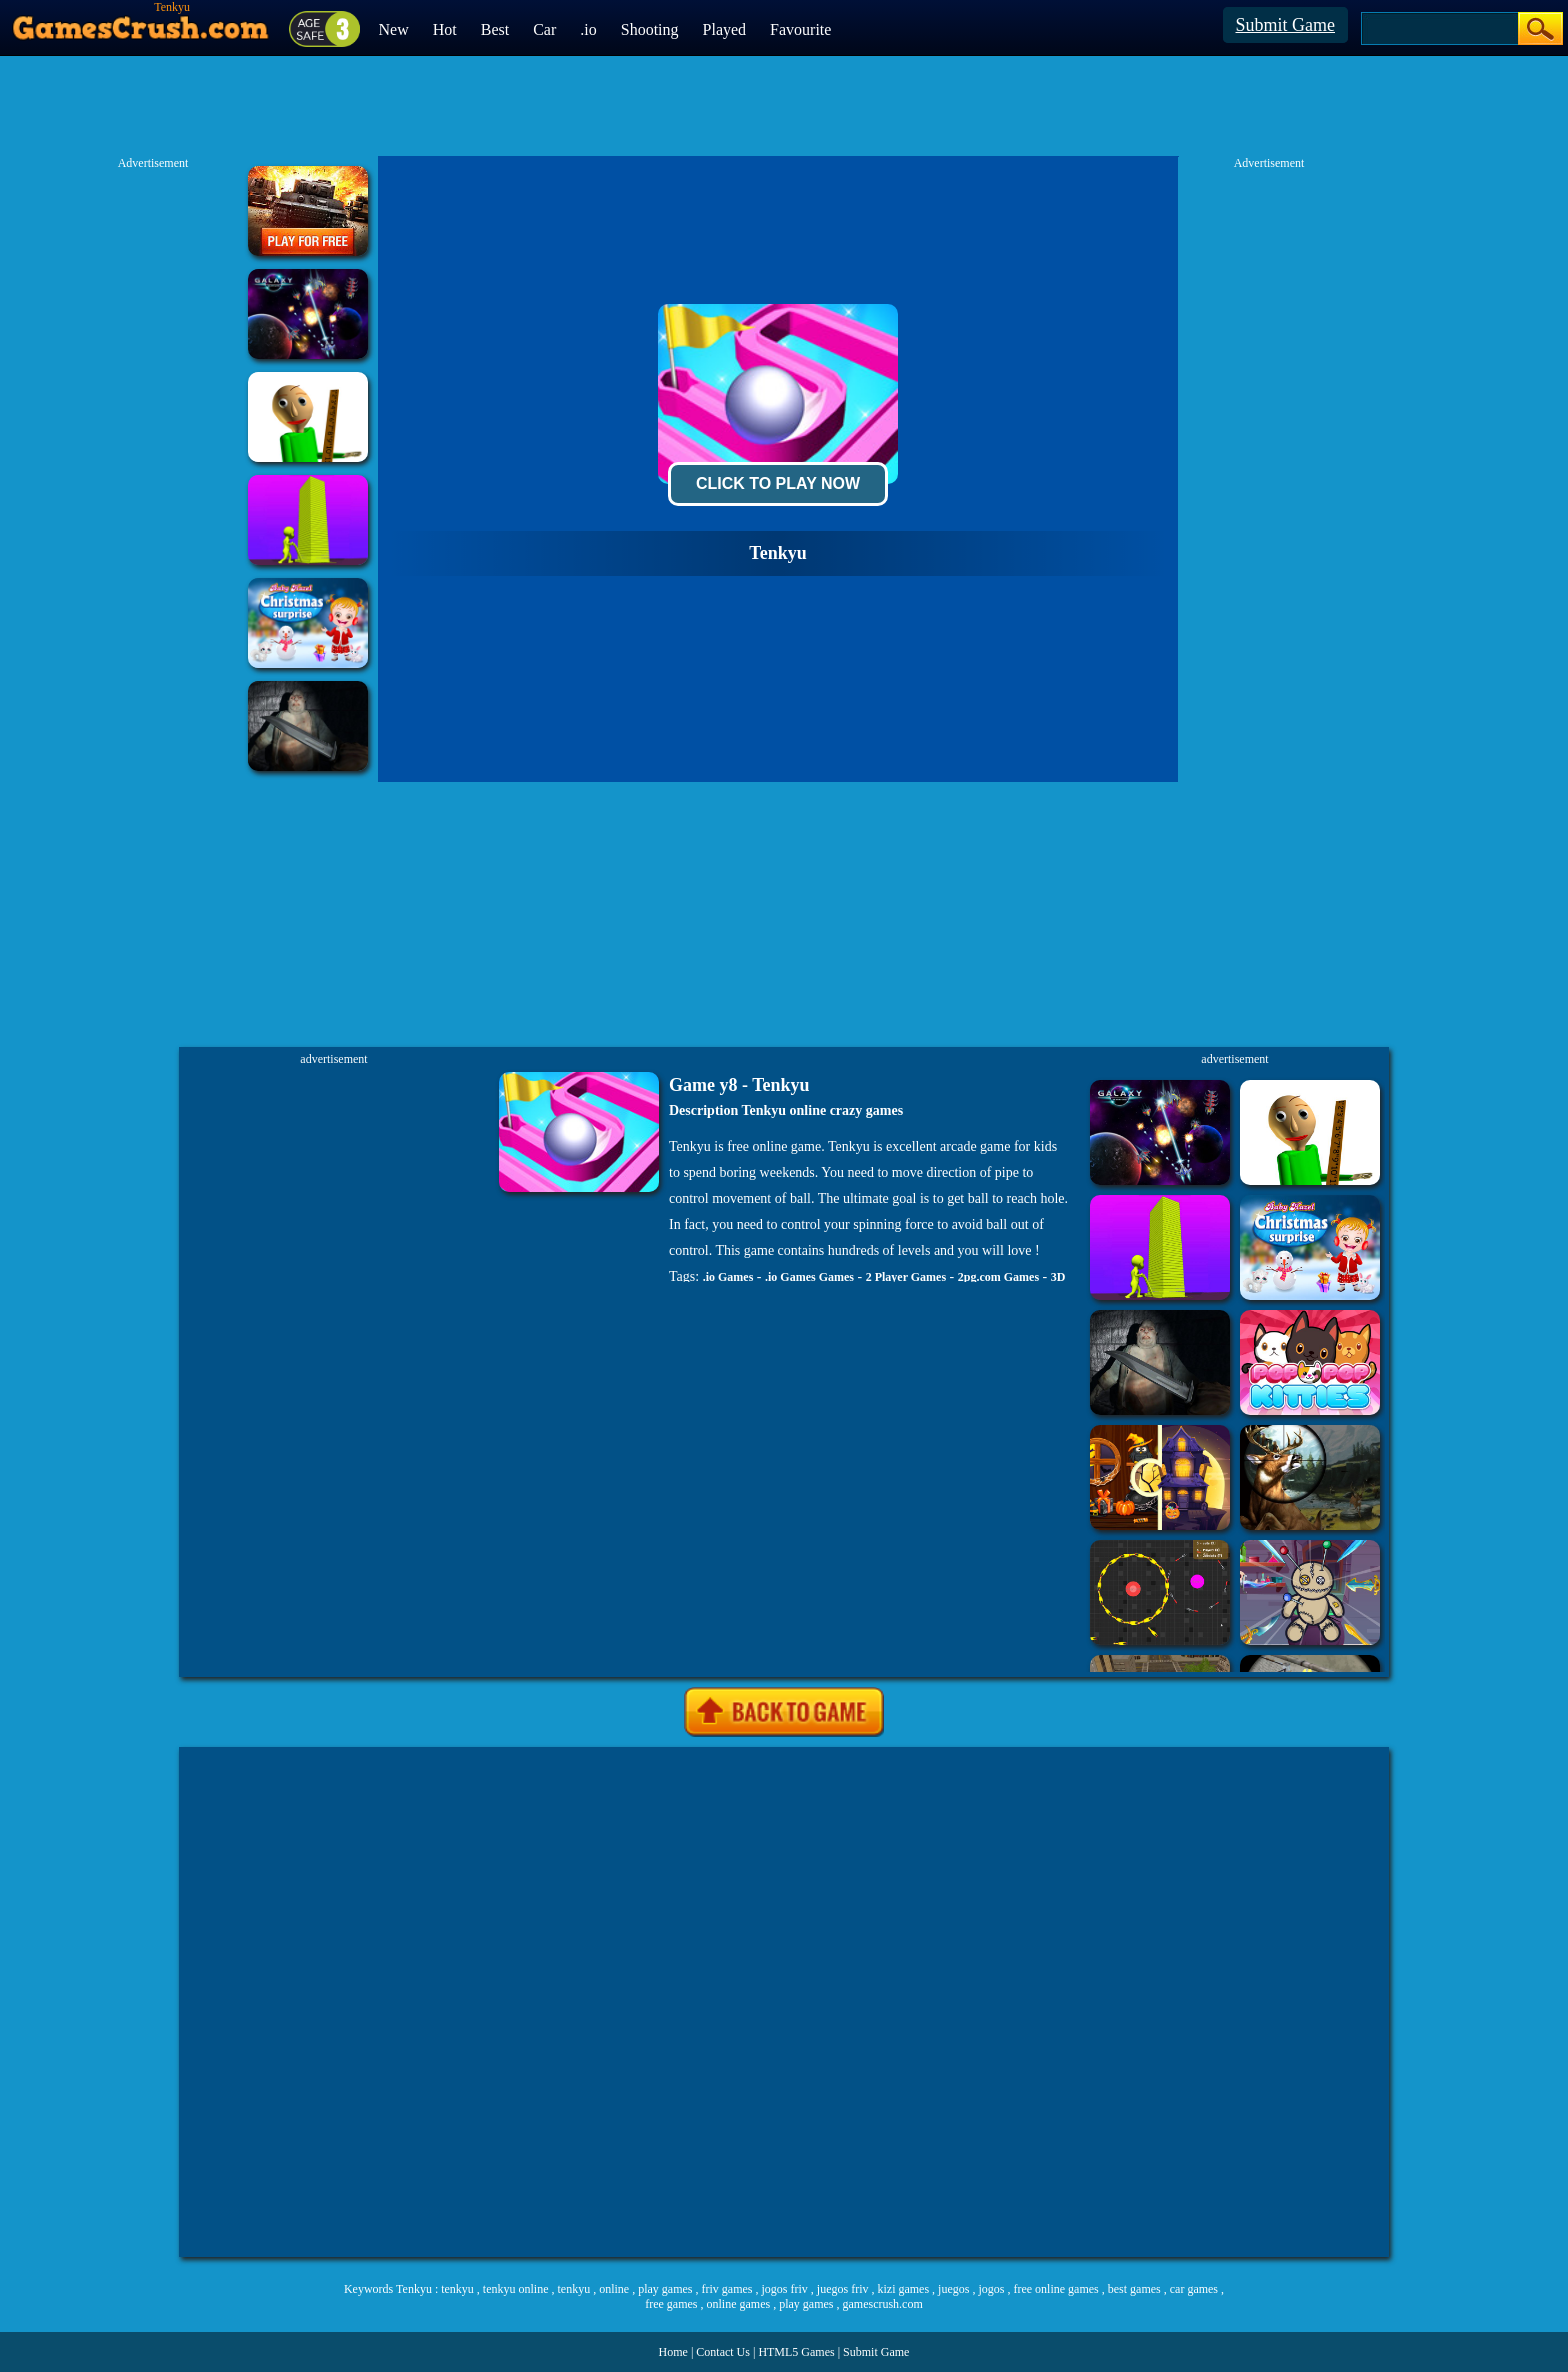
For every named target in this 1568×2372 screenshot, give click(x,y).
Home (673, 2352)
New (394, 29)
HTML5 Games (796, 2352)
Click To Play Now (778, 483)
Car (544, 29)
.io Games (728, 1277)
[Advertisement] (784, 2002)
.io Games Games (809, 1277)
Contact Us (723, 2352)
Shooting (650, 29)
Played (725, 29)
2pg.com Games (998, 1277)
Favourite (800, 29)
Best (495, 29)
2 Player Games (906, 1277)
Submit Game (1286, 25)
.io (588, 29)
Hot (445, 29)
